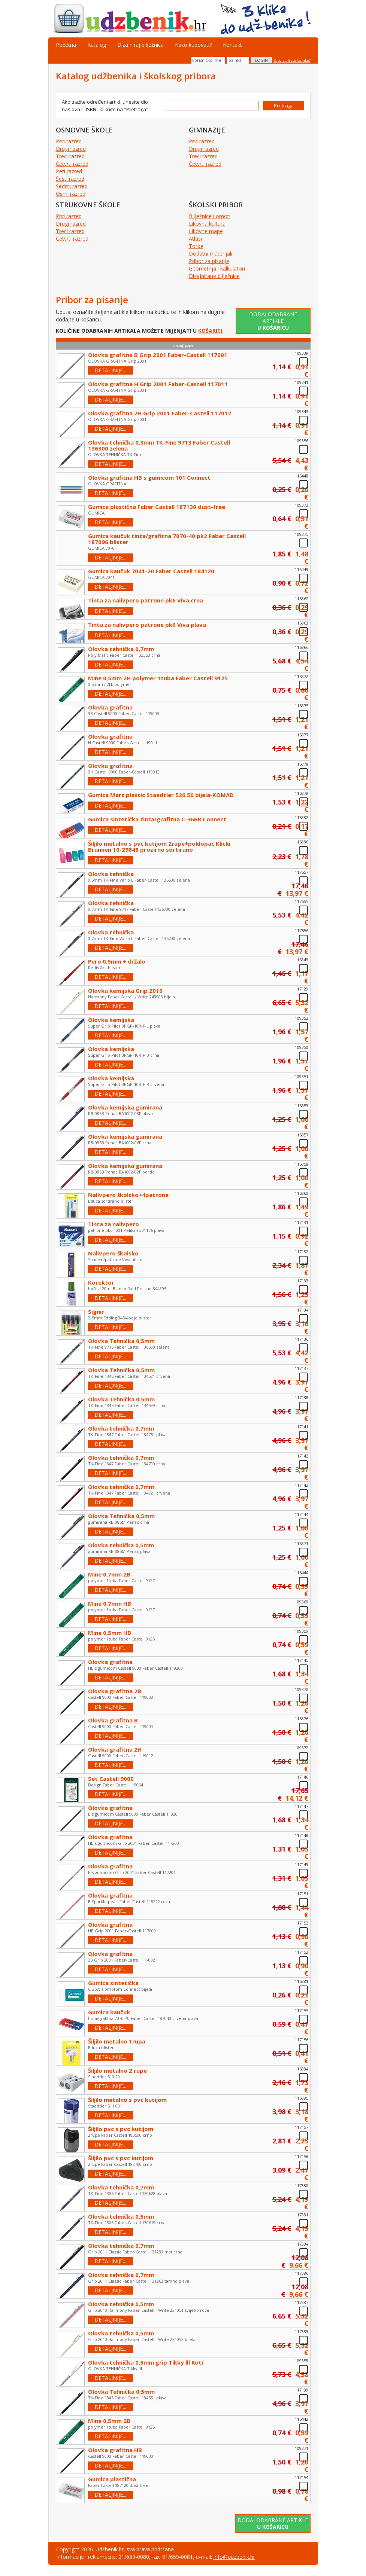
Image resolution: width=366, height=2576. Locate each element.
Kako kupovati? (193, 44)
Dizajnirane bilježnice (214, 276)
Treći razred (70, 156)
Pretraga (284, 105)
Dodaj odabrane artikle (273, 321)
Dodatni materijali (210, 253)
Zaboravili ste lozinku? (292, 60)
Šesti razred (70, 178)
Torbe (196, 246)
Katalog (96, 44)
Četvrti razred (72, 163)
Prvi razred (69, 141)
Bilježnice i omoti (209, 216)
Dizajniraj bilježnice (140, 44)
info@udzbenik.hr (234, 2556)
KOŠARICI (210, 330)
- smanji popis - (183, 345)
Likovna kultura (207, 223)
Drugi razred (71, 148)
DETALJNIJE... (110, 370)
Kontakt (232, 44)
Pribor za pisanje (209, 261)
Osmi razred (70, 193)
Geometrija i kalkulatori (217, 268)
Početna (66, 44)
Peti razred (69, 171)
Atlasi (195, 238)
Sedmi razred (72, 186)
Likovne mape (206, 231)
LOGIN (261, 60)
